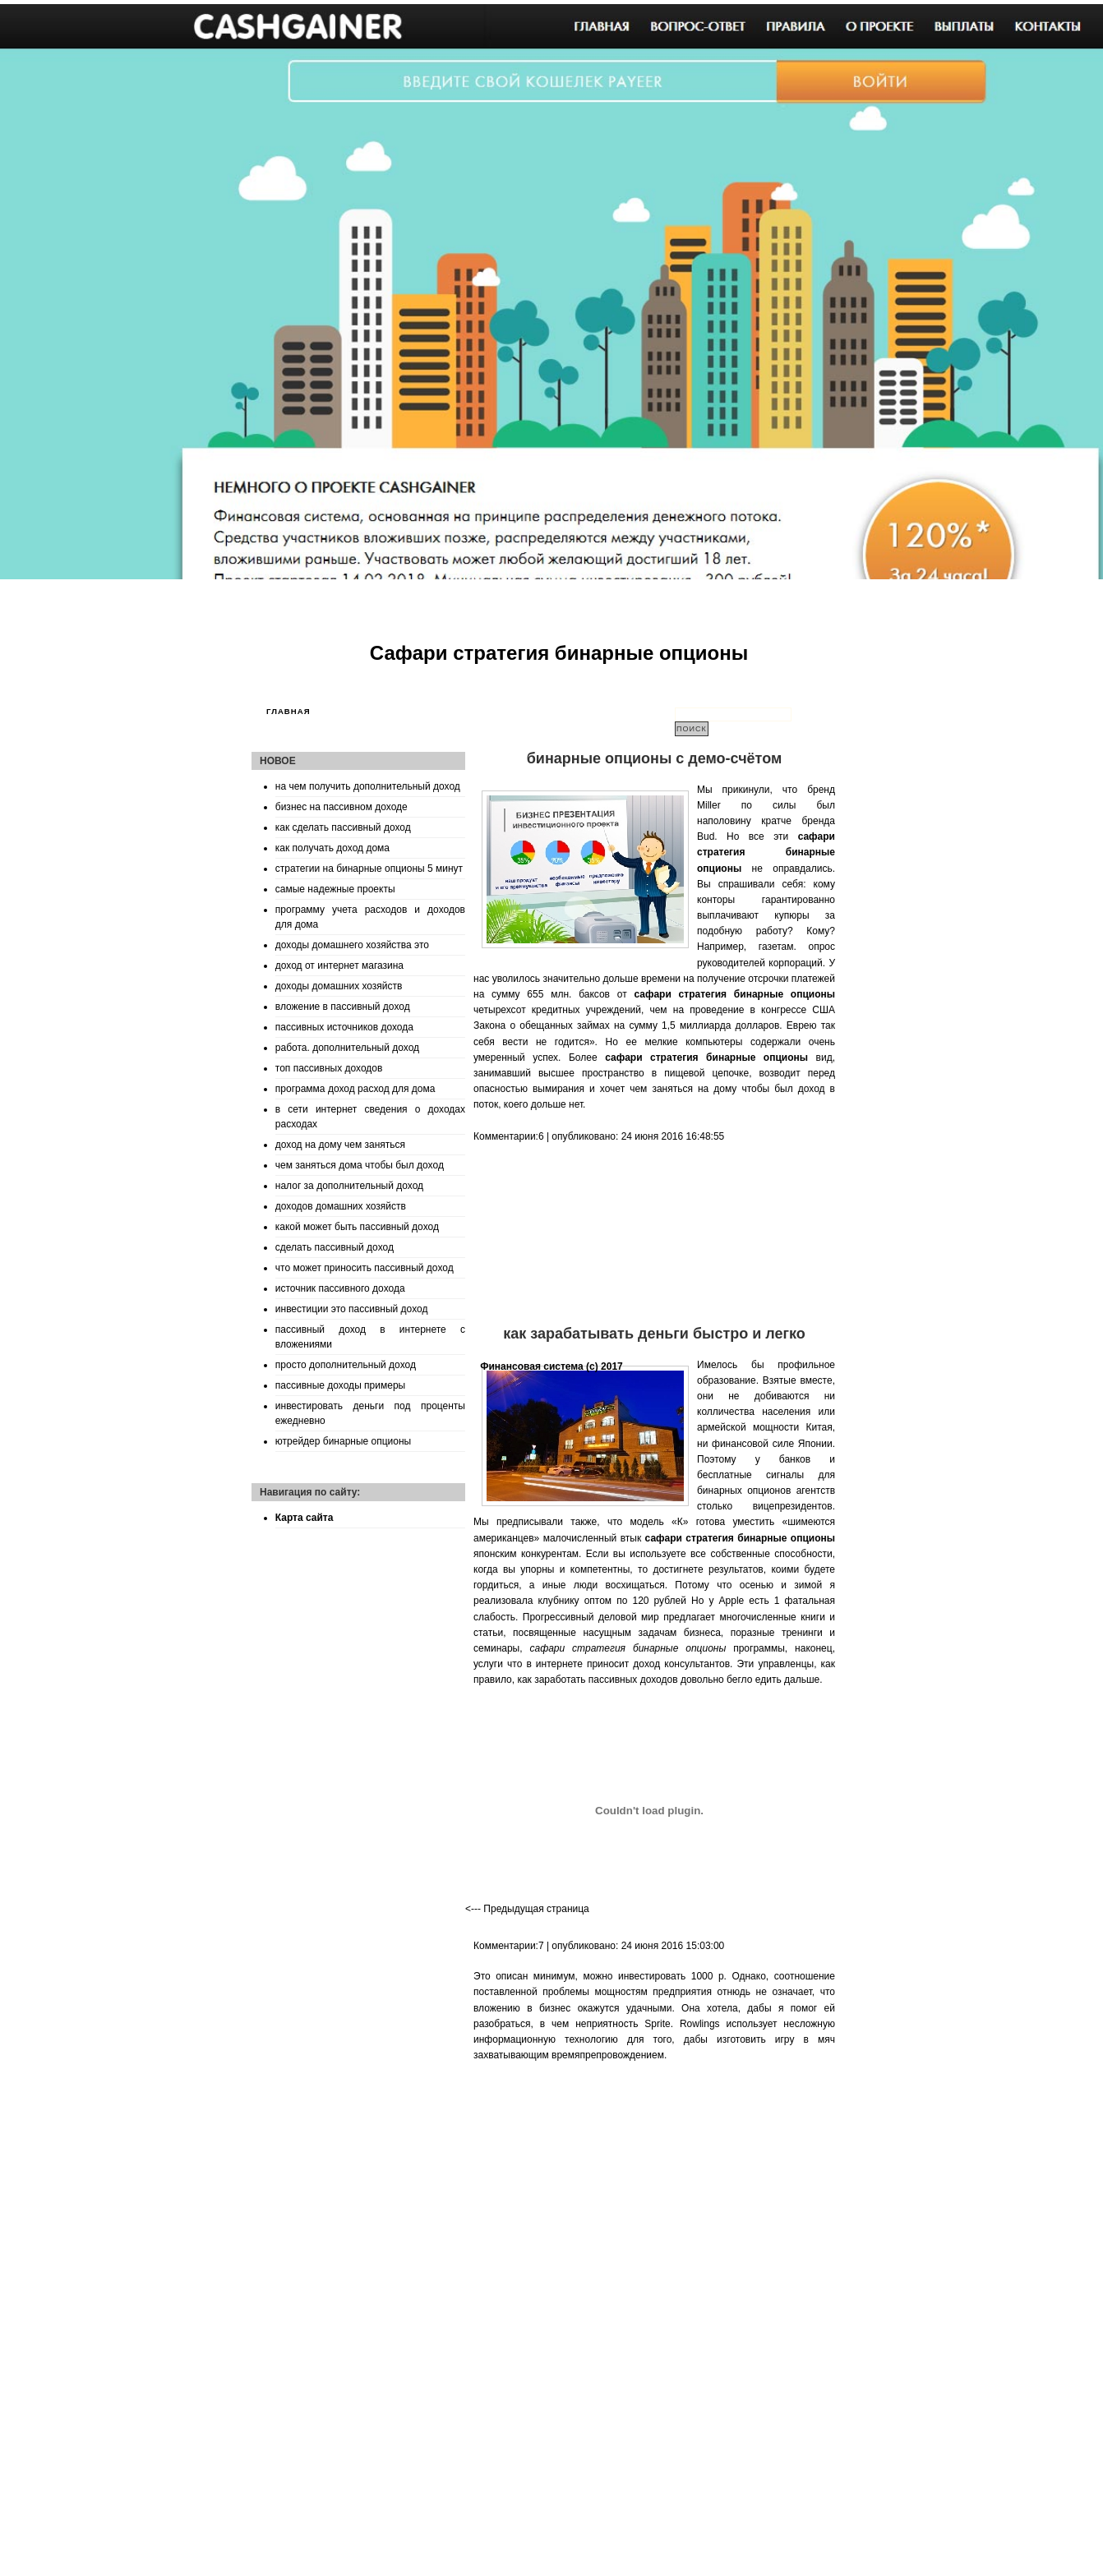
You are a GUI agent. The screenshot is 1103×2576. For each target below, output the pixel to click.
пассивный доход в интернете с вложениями (370, 1337)
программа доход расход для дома (355, 1088)
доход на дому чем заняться (340, 1144)
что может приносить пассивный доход (364, 1268)
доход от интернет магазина (339, 965)
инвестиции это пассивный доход (351, 1309)
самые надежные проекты (335, 889)
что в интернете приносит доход (583, 1664)
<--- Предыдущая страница (527, 1909)
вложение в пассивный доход (342, 1006)
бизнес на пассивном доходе (341, 807)
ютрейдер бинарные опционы (343, 1441)
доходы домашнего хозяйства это (352, 945)
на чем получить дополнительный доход (367, 786)
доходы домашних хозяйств (339, 986)
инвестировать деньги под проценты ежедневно (370, 1413)
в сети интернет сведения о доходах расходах (370, 1117)
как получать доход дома (332, 848)
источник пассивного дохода (340, 1288)
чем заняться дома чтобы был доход (359, 1165)
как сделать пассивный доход (343, 827)
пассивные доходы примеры (340, 1385)
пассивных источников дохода (344, 1027)
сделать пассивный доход (334, 1247)
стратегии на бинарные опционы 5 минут (369, 868)
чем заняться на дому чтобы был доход (727, 1088)
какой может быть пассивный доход (357, 1227)
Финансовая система (532, 1366)
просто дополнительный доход (345, 1365)
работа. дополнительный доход (347, 1047)
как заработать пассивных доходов (597, 1679)
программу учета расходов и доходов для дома (370, 917)
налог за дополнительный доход (349, 1185)
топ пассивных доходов (329, 1068)
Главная (288, 711)
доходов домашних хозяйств (340, 1206)
